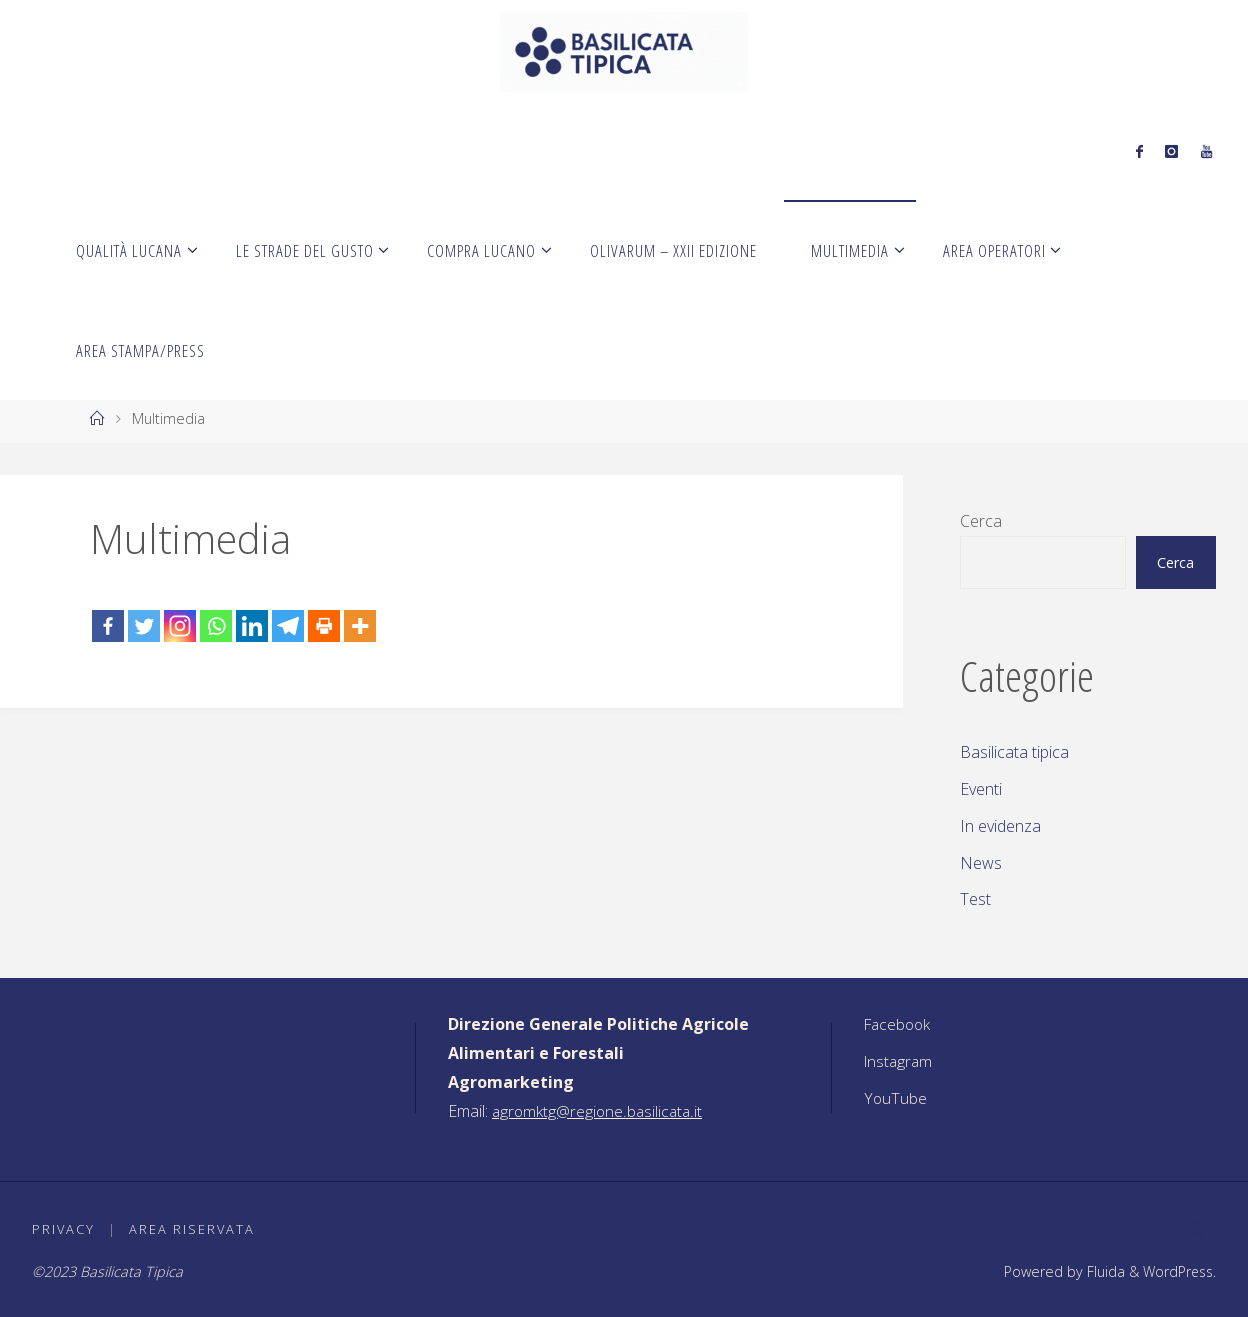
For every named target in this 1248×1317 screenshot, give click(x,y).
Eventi (981, 789)
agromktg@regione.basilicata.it (599, 1111)
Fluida (1100, 1271)
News (981, 863)
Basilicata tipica (1014, 752)
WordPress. (1177, 1271)
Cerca (981, 521)
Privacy (63, 1229)
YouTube (896, 1098)
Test (975, 899)
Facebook (899, 1024)
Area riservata (193, 1229)
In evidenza (1000, 826)
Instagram (900, 1061)
